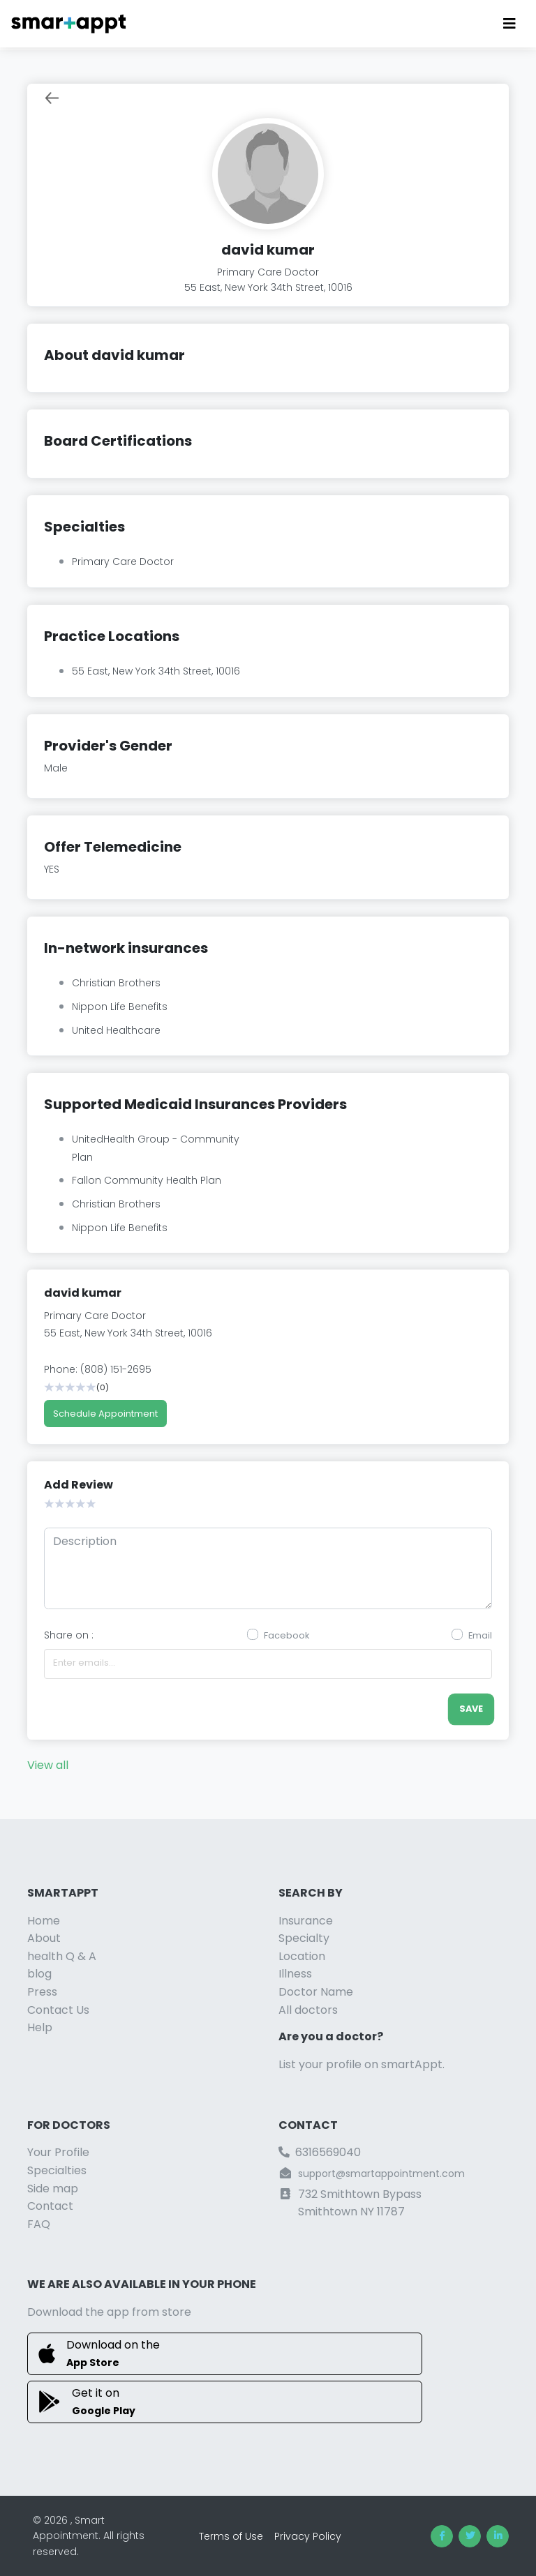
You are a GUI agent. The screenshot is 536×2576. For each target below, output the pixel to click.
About (44, 1938)
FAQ (38, 2224)
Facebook (286, 1635)
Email (480, 1635)
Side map (52, 2188)
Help (39, 2027)
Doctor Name (315, 1992)
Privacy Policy (307, 2536)
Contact (50, 2206)
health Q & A (61, 1956)
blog (39, 1974)
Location (301, 1956)
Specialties (57, 2170)
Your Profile (58, 2152)
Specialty (303, 1938)
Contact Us (58, 2010)
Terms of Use (231, 2536)
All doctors (308, 2010)
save (471, 1709)
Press (42, 1992)
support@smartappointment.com (381, 2173)
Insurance (305, 1921)
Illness (295, 1974)
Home (43, 1921)
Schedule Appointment (105, 1413)
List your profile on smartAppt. (361, 2064)
